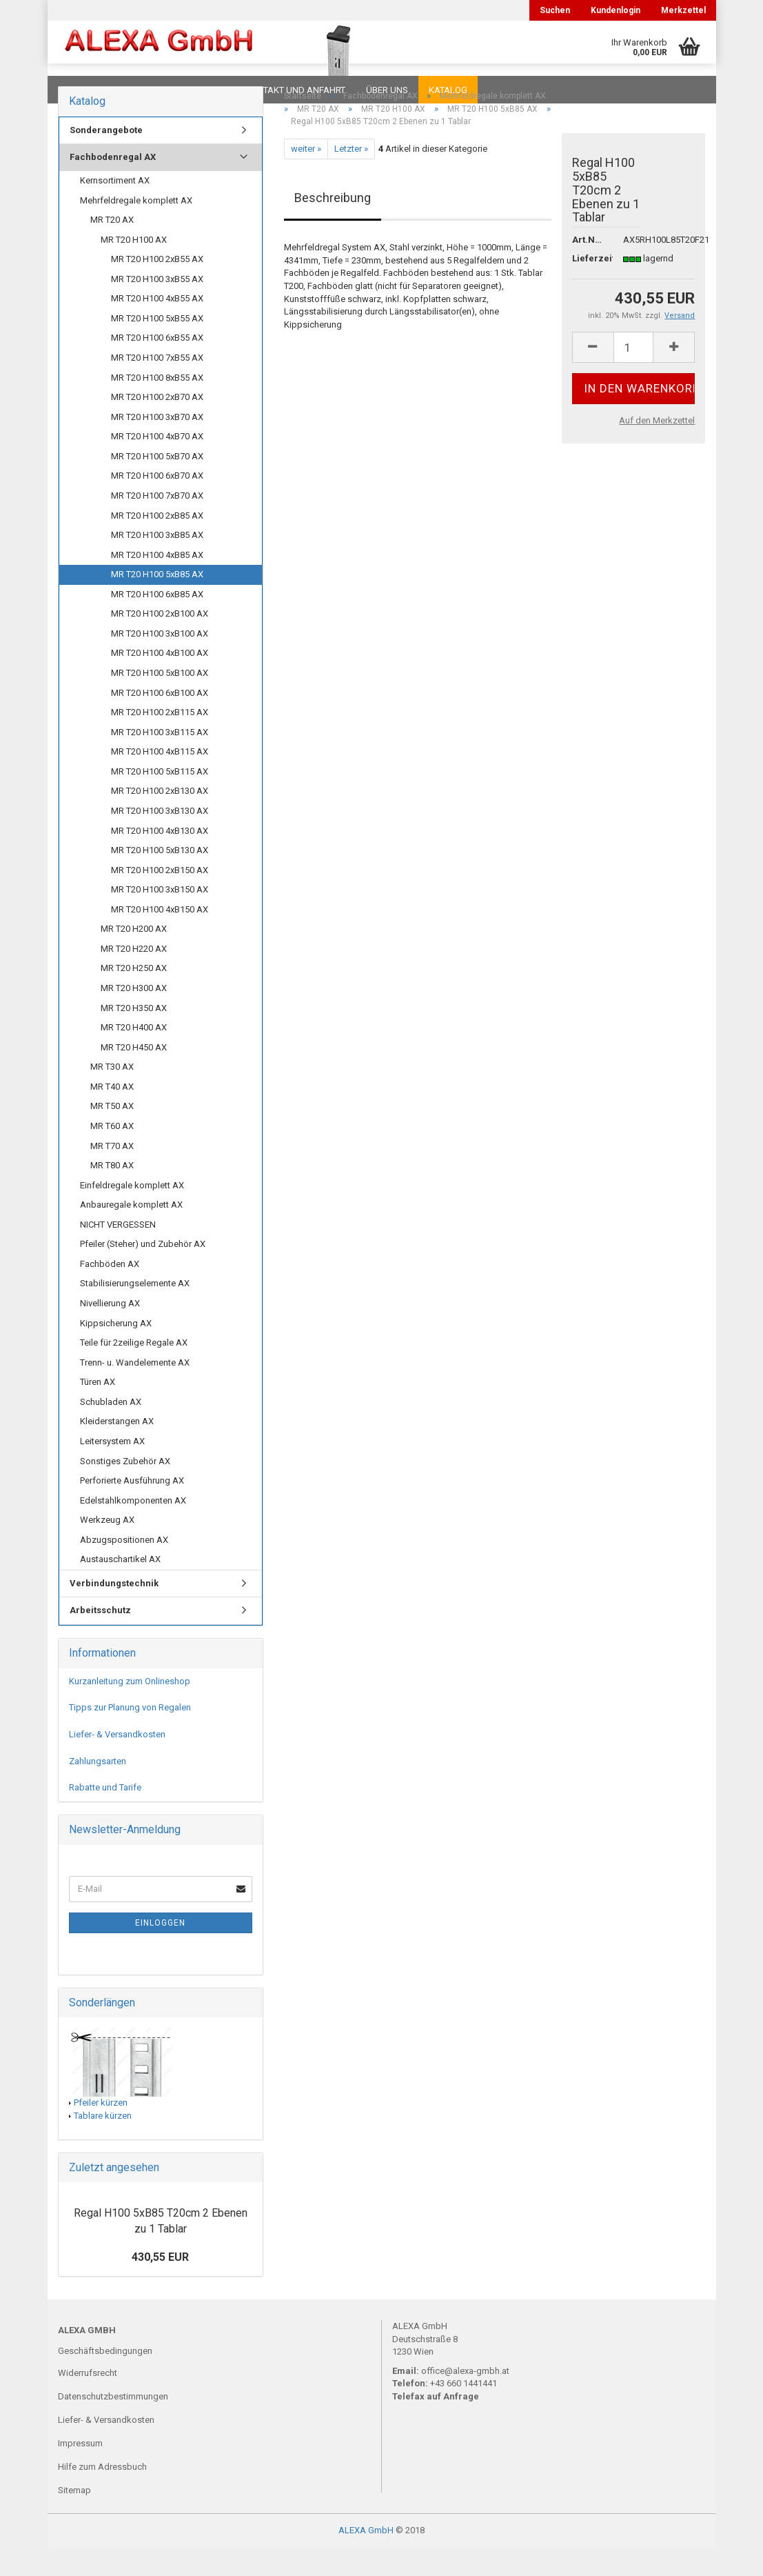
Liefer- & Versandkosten (117, 1762)
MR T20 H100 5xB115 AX (159, 799)
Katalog (448, 90)
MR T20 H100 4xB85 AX (157, 582)
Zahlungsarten (97, 1789)
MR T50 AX (112, 1133)
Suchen (555, 10)
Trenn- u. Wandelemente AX (135, 1390)
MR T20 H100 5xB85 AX (157, 602)
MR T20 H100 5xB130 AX (159, 877)
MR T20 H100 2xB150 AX (159, 897)
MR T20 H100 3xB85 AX (157, 562)
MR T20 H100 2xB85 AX (157, 543)
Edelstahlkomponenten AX (133, 1528)
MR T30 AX (112, 1094)
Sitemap (74, 2518)
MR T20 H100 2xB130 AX (159, 818)
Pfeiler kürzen (101, 2130)
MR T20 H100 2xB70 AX (157, 424)
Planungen (199, 90)
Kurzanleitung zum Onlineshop (129, 1709)
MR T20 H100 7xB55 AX (157, 385)
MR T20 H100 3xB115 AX (159, 760)
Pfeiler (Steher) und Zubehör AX (142, 1271)
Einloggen (160, 1950)
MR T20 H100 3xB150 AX (159, 917)
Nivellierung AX (110, 1331)
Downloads (87, 90)
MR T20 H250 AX (134, 995)
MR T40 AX (112, 1114)
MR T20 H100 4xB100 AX (159, 680)
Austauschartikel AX (120, 1586)
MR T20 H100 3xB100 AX (159, 661)
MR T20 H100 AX (134, 267)
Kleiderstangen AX (117, 1449)
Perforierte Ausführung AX (132, 1508)
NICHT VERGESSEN (118, 1252)
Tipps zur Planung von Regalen (130, 1735)
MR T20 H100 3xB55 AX (157, 306)
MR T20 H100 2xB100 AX (159, 641)
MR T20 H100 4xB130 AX (159, 858)
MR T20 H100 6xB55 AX (157, 365)
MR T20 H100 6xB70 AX (157, 503)
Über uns (387, 90)
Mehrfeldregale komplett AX (136, 228)
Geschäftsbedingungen (105, 2378)
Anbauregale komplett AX (131, 1232)
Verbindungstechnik (114, 1611)
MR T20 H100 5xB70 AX (157, 484)
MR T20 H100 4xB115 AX (159, 779)
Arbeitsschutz (100, 1638)
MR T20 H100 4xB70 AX (157, 464)
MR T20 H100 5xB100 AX (159, 700)
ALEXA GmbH (366, 2558)
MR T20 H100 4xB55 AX (157, 326)
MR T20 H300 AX (134, 1015)
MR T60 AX (112, 1153)
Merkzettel (683, 10)
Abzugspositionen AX (124, 1567)
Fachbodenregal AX (113, 184)
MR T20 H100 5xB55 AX (157, 346)
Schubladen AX (110, 1429)
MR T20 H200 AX (134, 956)
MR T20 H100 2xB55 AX (157, 286)
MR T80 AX (112, 1193)
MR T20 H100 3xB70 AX (157, 444)
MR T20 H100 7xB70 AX (157, 523)
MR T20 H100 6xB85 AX (157, 622)
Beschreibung (332, 225)
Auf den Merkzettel (657, 448)
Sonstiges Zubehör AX (125, 1489)
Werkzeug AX (107, 1547)
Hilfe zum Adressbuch (102, 2494)
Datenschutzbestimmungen (113, 2424)
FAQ (144, 90)
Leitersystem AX (112, 1469)
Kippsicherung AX (116, 1351)
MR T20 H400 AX (134, 1055)
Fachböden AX (109, 1291)
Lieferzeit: (587, 286)
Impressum (80, 2471)
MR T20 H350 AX (134, 1035)
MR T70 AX (112, 1173)
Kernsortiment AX (115, 208)
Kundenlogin (615, 10)
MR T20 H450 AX (134, 1075)
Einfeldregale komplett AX (132, 1213)
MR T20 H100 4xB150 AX (159, 937)
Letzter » (351, 176)
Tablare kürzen (103, 2143)
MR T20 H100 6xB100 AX (159, 720)
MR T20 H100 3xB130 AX (159, 838)
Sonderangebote (106, 157)
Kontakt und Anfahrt (295, 90)
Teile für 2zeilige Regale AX (133, 1370)
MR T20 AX (112, 247)
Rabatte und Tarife (105, 1815)
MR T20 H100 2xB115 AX (159, 740)
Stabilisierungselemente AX (135, 1311)
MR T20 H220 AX (134, 976)
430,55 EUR (160, 2284)
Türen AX (97, 1409)
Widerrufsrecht (87, 2400)
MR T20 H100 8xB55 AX (157, 405)
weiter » (306, 176)
